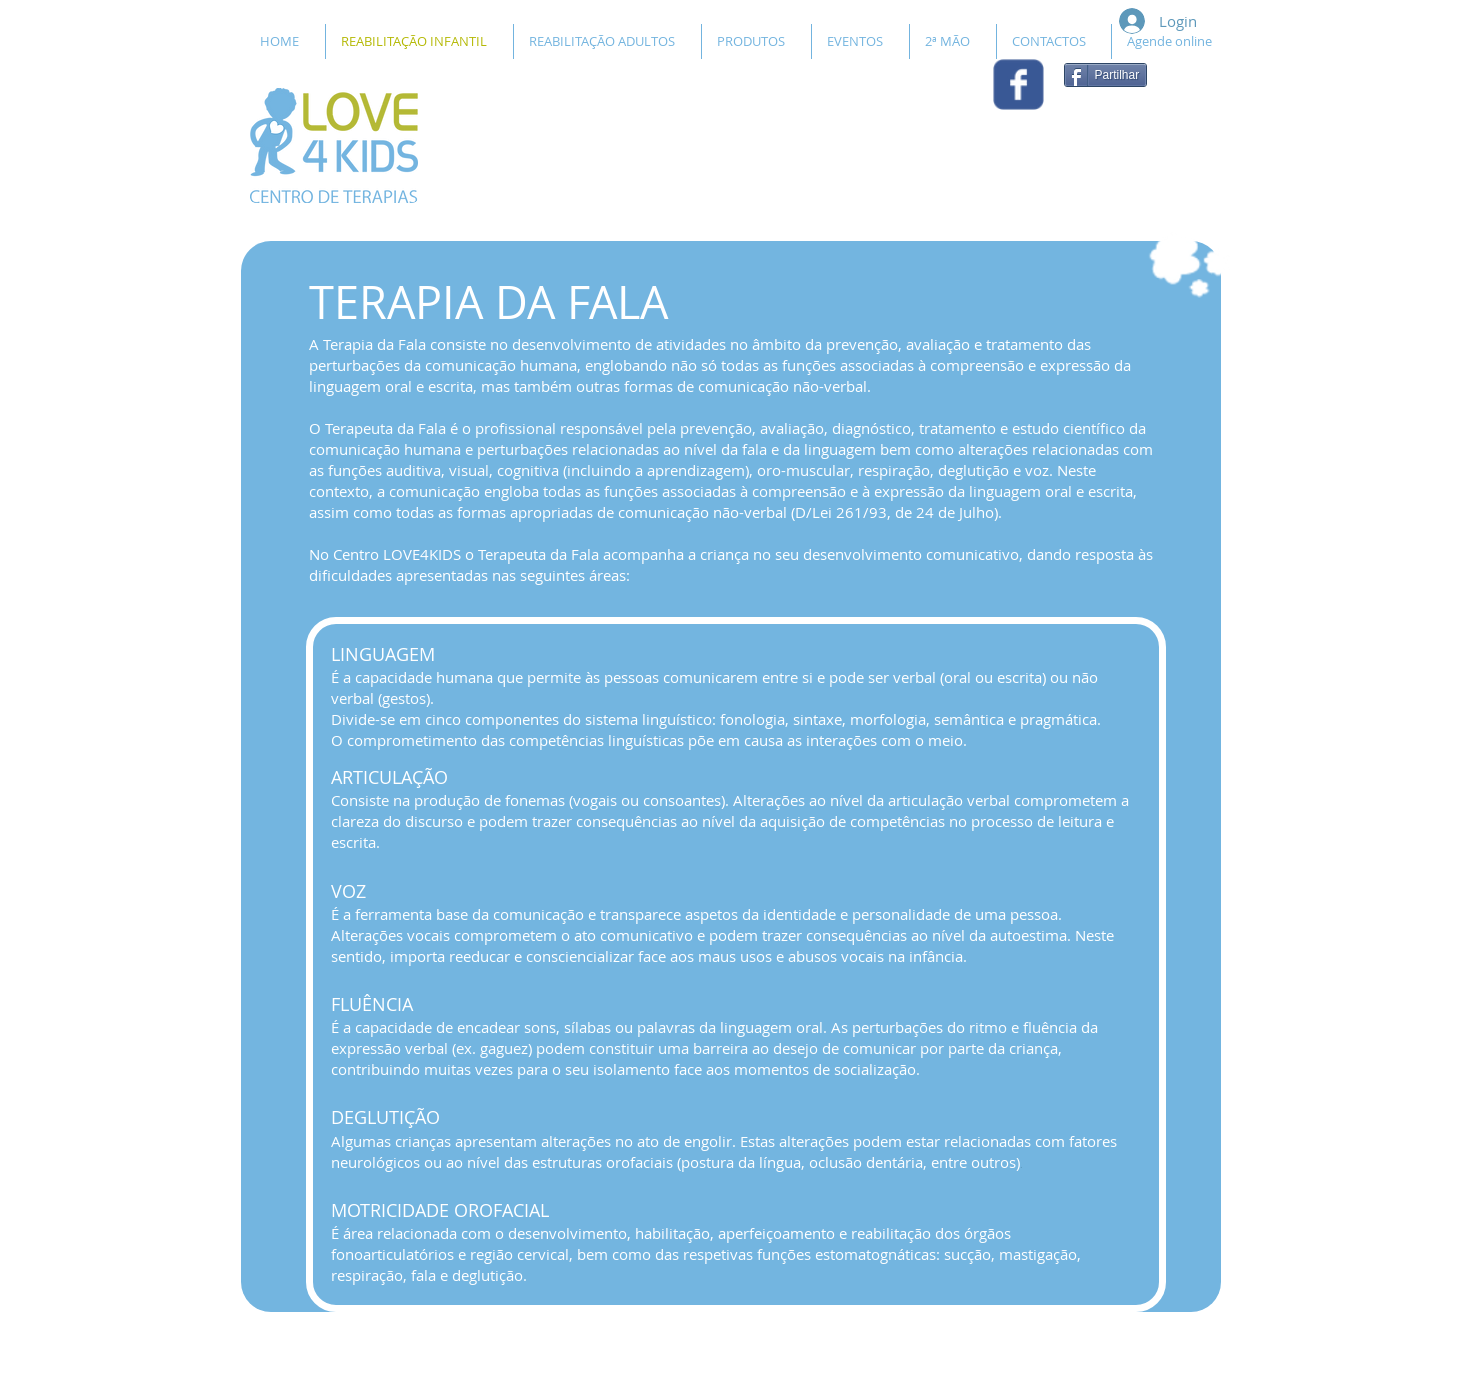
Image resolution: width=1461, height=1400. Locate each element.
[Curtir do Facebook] (1118, 129)
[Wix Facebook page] (1018, 84)
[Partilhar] (1106, 75)
